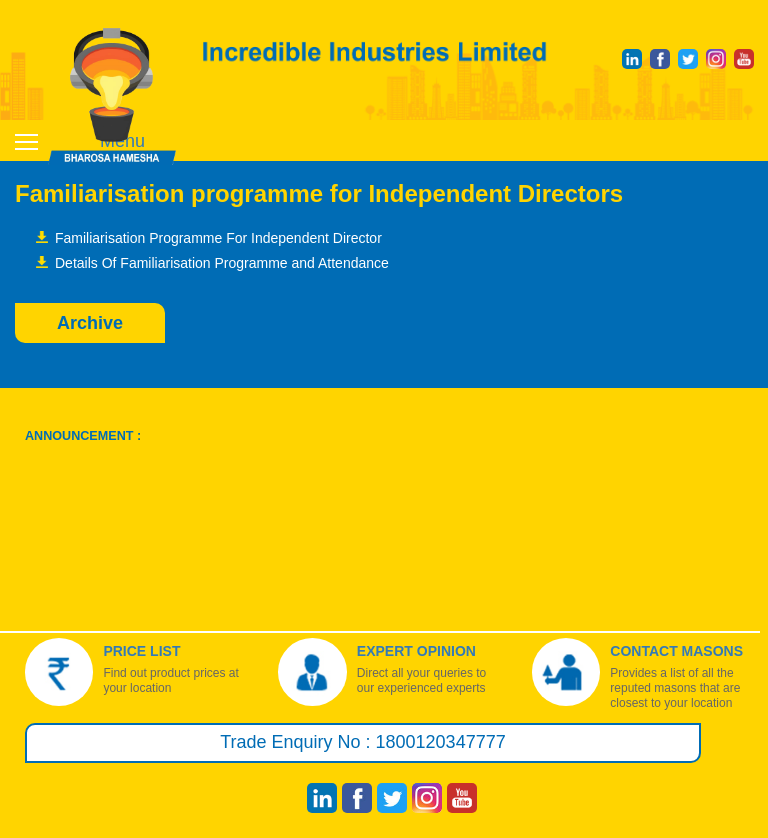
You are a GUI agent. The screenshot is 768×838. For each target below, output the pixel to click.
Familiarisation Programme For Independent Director (218, 238)
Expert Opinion (416, 651)
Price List (141, 651)
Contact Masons (676, 651)
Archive (90, 323)
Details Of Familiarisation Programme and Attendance (222, 263)
